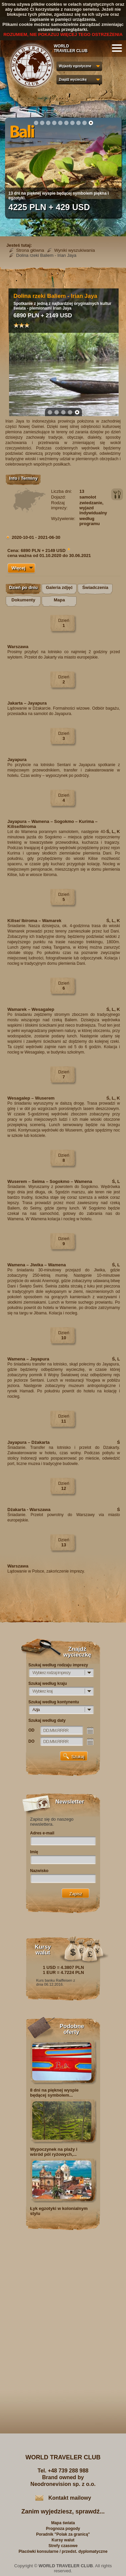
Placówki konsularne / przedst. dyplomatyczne (63, 2551)
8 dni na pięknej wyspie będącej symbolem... (54, 2093)
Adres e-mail (42, 1833)
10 (90, 122)
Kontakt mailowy (69, 2498)
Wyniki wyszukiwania (74, 250)
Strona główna (30, 250)
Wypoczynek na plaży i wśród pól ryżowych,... (54, 2152)
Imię (34, 1852)
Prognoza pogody (63, 2528)
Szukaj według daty (47, 1720)
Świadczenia (95, 587)
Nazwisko (39, 1870)
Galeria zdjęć (59, 587)
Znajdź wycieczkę (73, 79)
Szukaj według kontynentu (54, 1702)
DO (32, 1741)
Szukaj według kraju (48, 1683)
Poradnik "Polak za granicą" (63, 2534)
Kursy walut (62, 2540)
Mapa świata (63, 2523)
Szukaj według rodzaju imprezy (58, 1665)
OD (32, 1730)
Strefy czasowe (63, 2545)
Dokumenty (23, 599)
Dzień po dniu (23, 587)
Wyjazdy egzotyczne (75, 66)
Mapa (59, 599)
